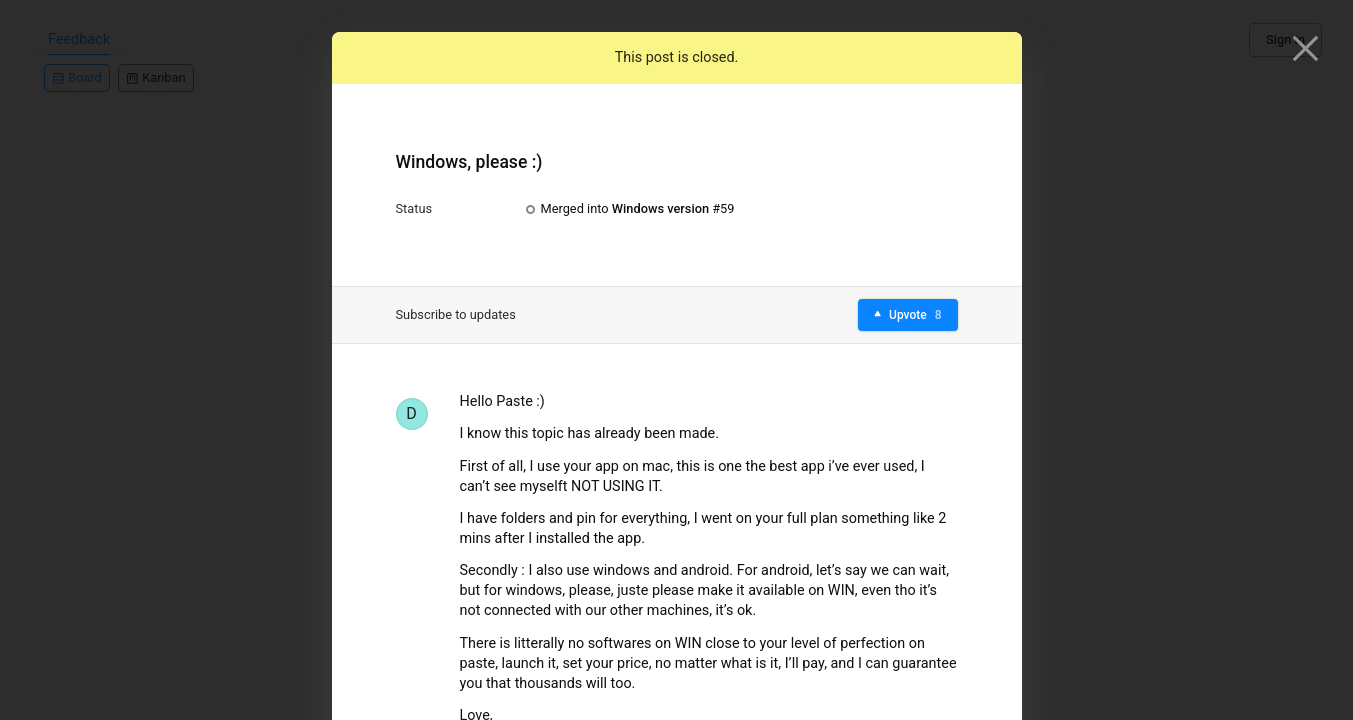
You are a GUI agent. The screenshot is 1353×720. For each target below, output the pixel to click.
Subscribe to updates (456, 314)
